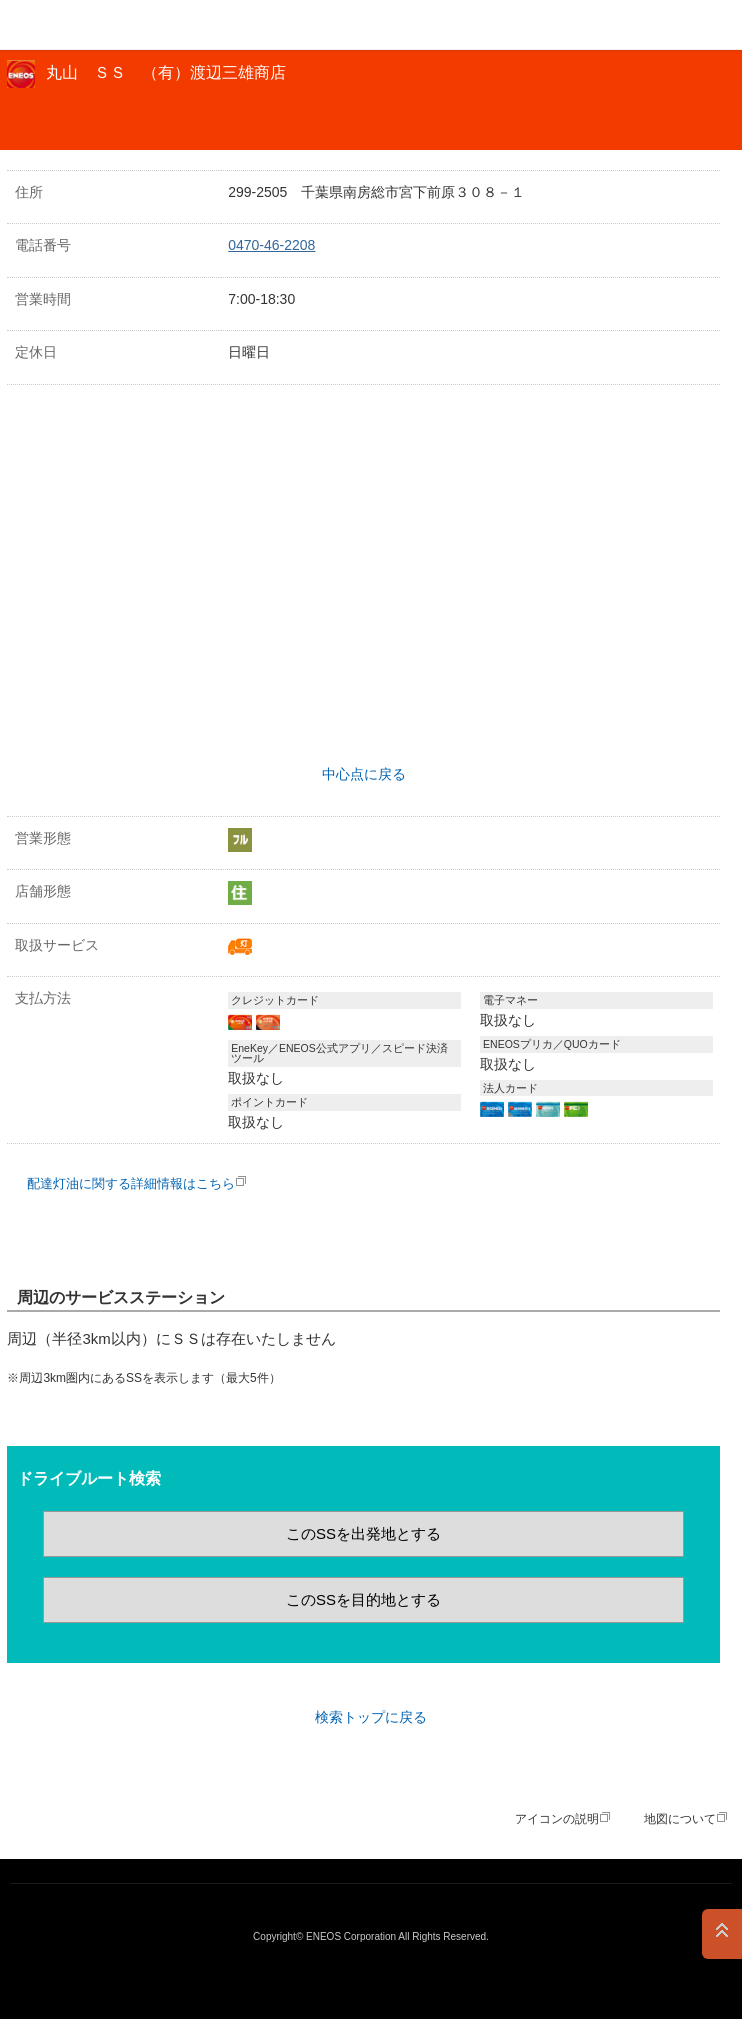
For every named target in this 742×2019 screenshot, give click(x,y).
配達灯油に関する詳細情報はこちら (131, 1183)
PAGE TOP (722, 1934)
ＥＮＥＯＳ (66, 25)
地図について (680, 1819)
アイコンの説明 (557, 1819)
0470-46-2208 (271, 245)
